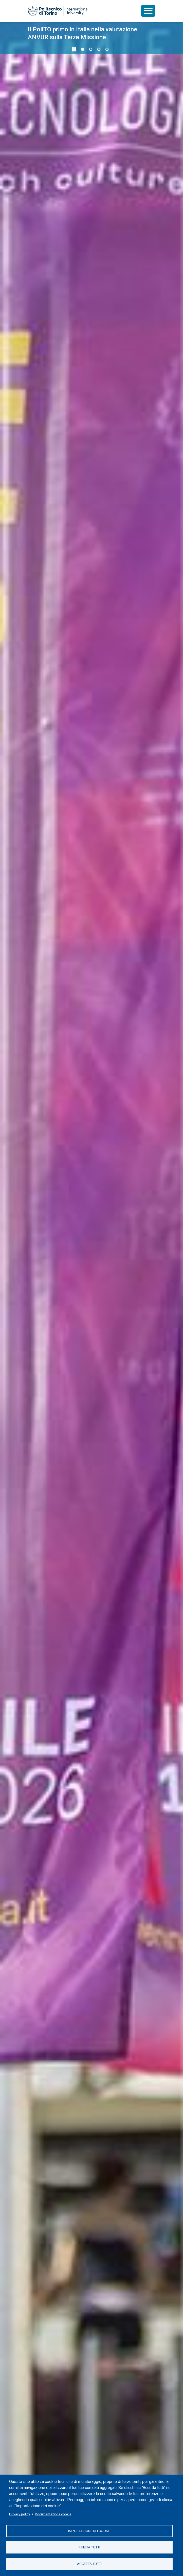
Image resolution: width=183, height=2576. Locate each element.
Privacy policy (19, 2514)
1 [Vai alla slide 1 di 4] (83, 49)
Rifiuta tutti (89, 2547)
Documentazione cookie (53, 2514)
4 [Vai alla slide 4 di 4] (107, 49)
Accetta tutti (89, 2564)
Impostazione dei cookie (89, 2531)
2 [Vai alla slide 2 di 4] (91, 49)
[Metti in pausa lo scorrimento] (74, 49)
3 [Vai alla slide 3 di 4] (99, 49)
